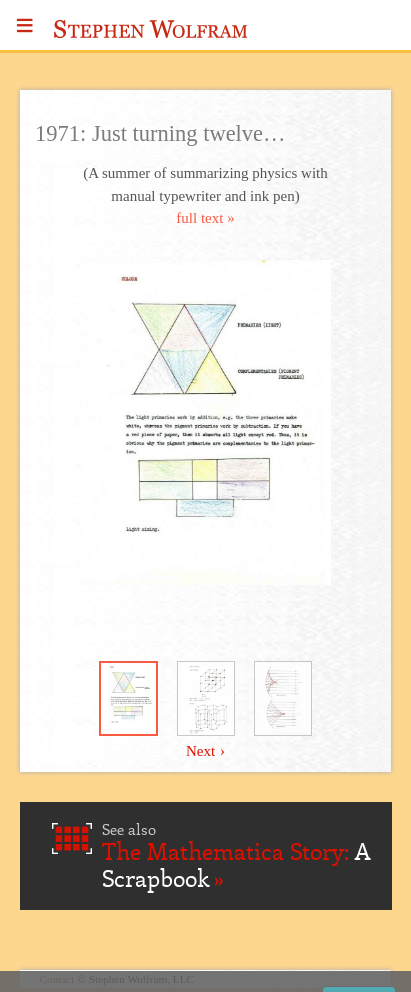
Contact (57, 979)
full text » (205, 218)
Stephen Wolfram (151, 29)
